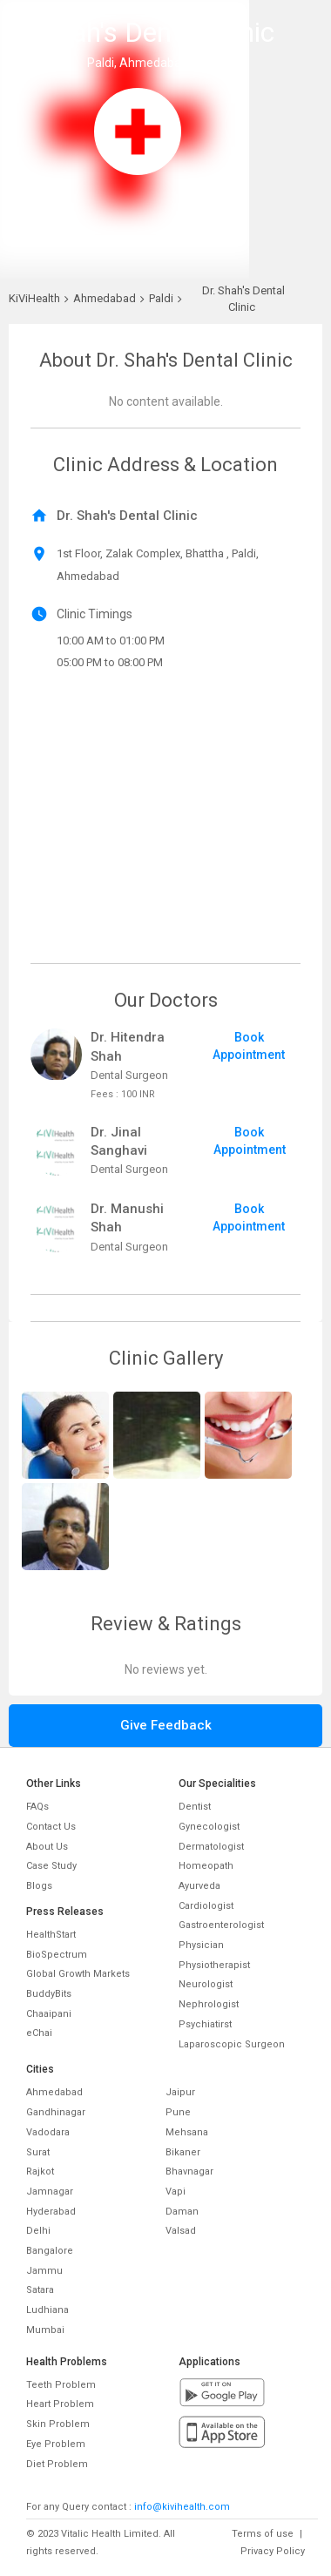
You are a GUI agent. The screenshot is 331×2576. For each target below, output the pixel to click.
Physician (201, 1945)
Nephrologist (209, 2004)
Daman (182, 2211)
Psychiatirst (205, 2024)
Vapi (176, 2191)
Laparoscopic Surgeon (232, 2044)
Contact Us (51, 1826)
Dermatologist (211, 1846)
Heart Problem (60, 2404)
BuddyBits (48, 1993)
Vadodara (48, 2132)
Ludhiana (47, 2310)
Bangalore (49, 2250)
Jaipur (180, 2092)
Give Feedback (166, 1725)
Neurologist (206, 1984)
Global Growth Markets (78, 1973)
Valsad (181, 2230)
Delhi (38, 2230)
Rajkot (40, 2171)
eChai (39, 2033)
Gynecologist (209, 1826)
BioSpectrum (56, 1954)
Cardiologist (206, 1906)
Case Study (51, 1865)
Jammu (44, 2270)
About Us (47, 1846)
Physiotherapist (214, 1965)
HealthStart (51, 1934)
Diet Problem (57, 2464)
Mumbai (45, 2330)
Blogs (39, 1886)
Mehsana (187, 2132)
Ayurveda (199, 1886)
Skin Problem (58, 2424)
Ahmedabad (54, 2092)
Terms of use (263, 2533)
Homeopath (206, 1865)
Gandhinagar (55, 2112)
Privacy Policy (272, 2551)
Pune (178, 2112)
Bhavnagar (189, 2171)
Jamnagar (49, 2191)
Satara (40, 2290)
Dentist (195, 1806)
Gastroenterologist (221, 1925)
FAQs (37, 1806)
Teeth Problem (61, 2385)
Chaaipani (48, 2014)
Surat (38, 2152)
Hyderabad (51, 2211)
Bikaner (183, 2152)
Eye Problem (55, 2444)
